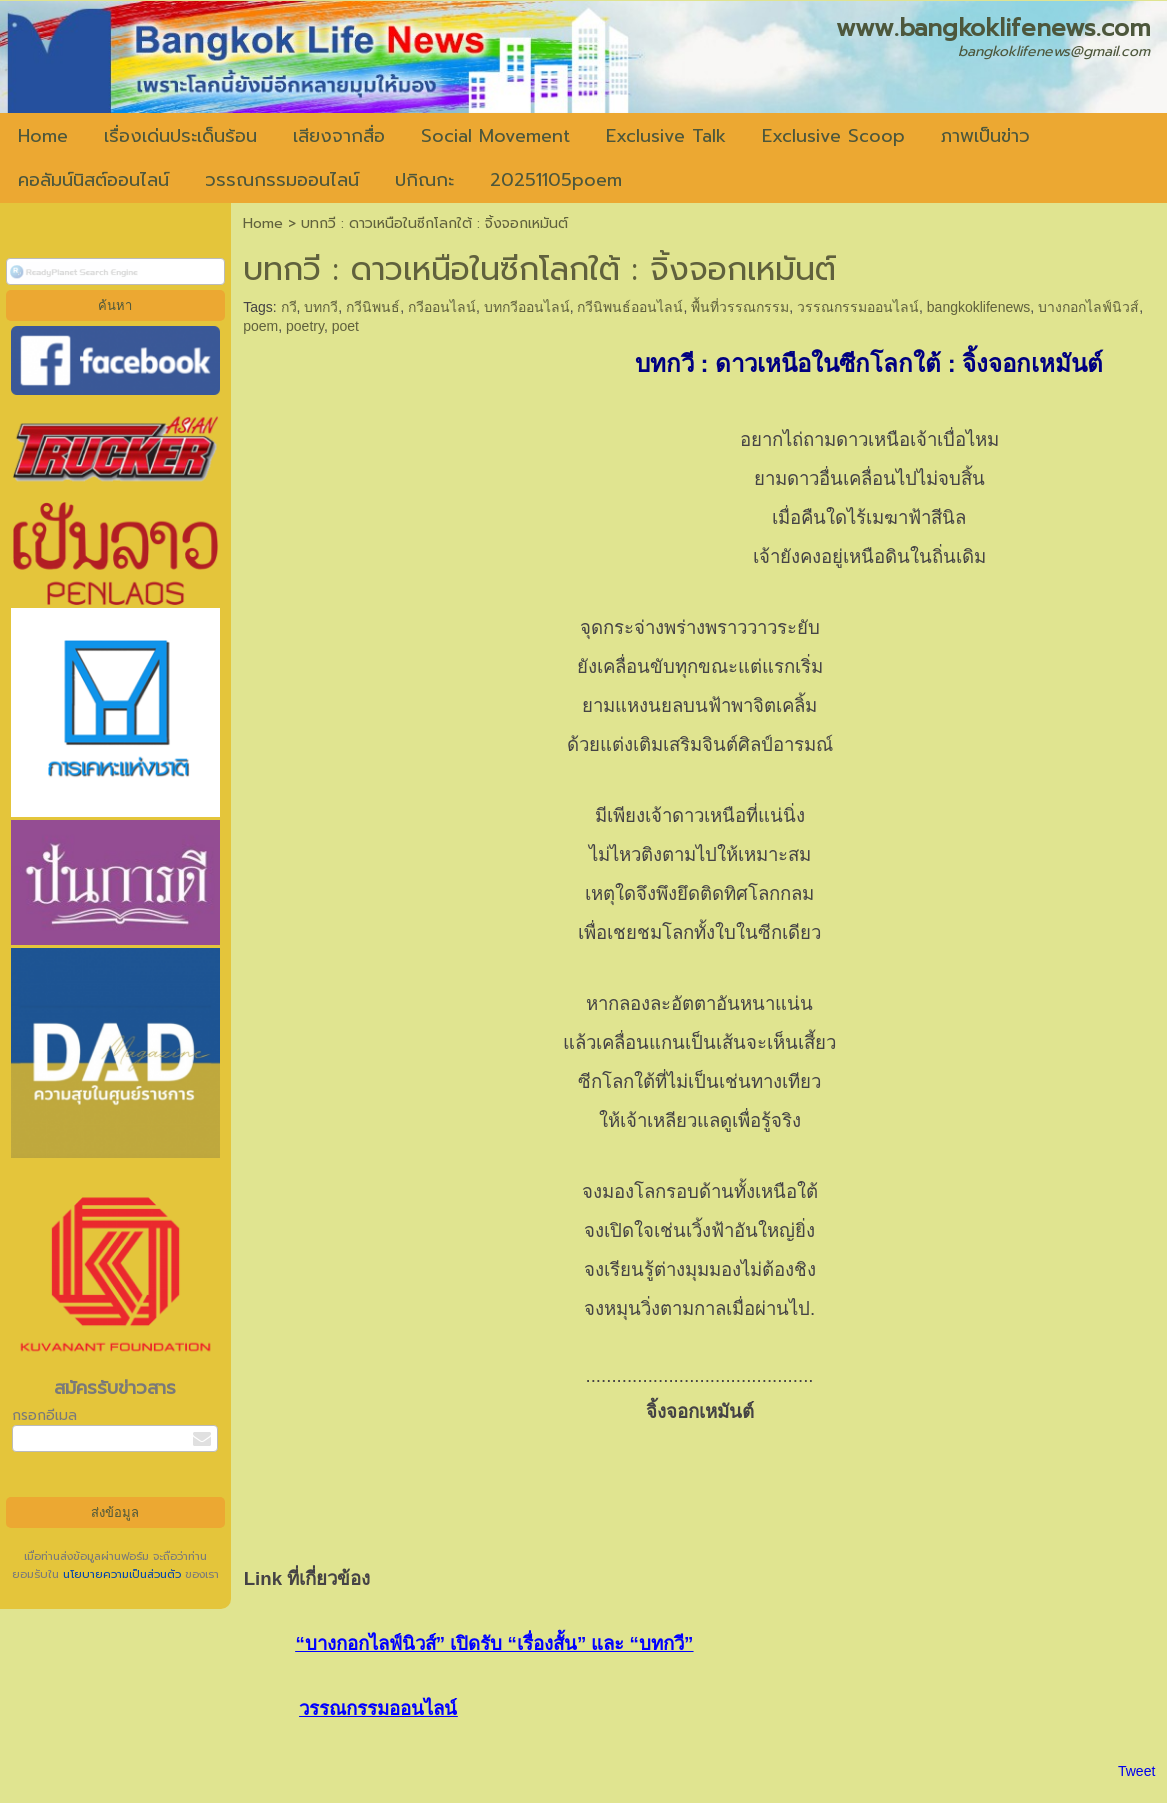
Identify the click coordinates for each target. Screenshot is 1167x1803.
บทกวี (321, 307)
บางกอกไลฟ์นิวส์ (1088, 307)
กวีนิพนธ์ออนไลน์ (630, 307)
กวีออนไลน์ (442, 307)
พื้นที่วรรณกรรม (740, 307)
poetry (305, 326)
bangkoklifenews (979, 307)
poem (260, 326)
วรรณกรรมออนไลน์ (858, 307)
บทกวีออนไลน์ (527, 307)
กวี (289, 307)
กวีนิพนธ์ (373, 307)
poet (345, 326)
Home (263, 223)
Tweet (1136, 1771)
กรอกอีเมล (44, 1415)
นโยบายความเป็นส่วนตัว (122, 1574)
